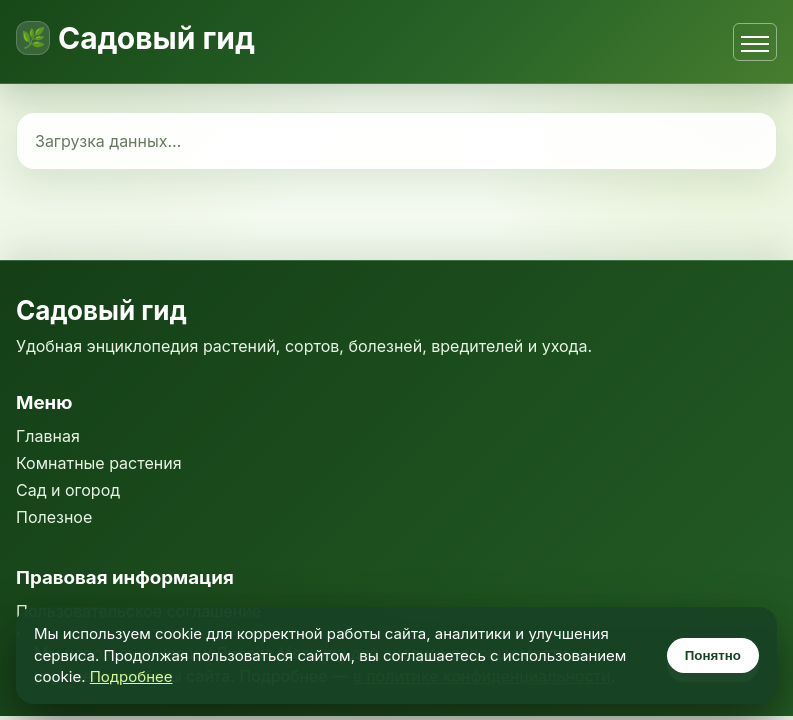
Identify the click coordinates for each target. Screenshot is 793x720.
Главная (48, 436)
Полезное (54, 517)
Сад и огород (68, 490)
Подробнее (131, 676)
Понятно (713, 655)
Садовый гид (156, 38)
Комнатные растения (99, 463)
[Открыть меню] (755, 42)
